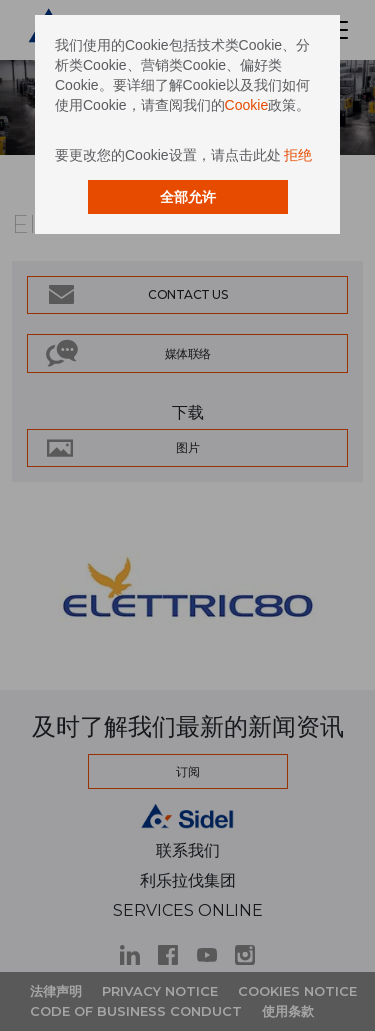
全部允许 (188, 197)
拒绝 (298, 155)
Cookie (247, 105)
